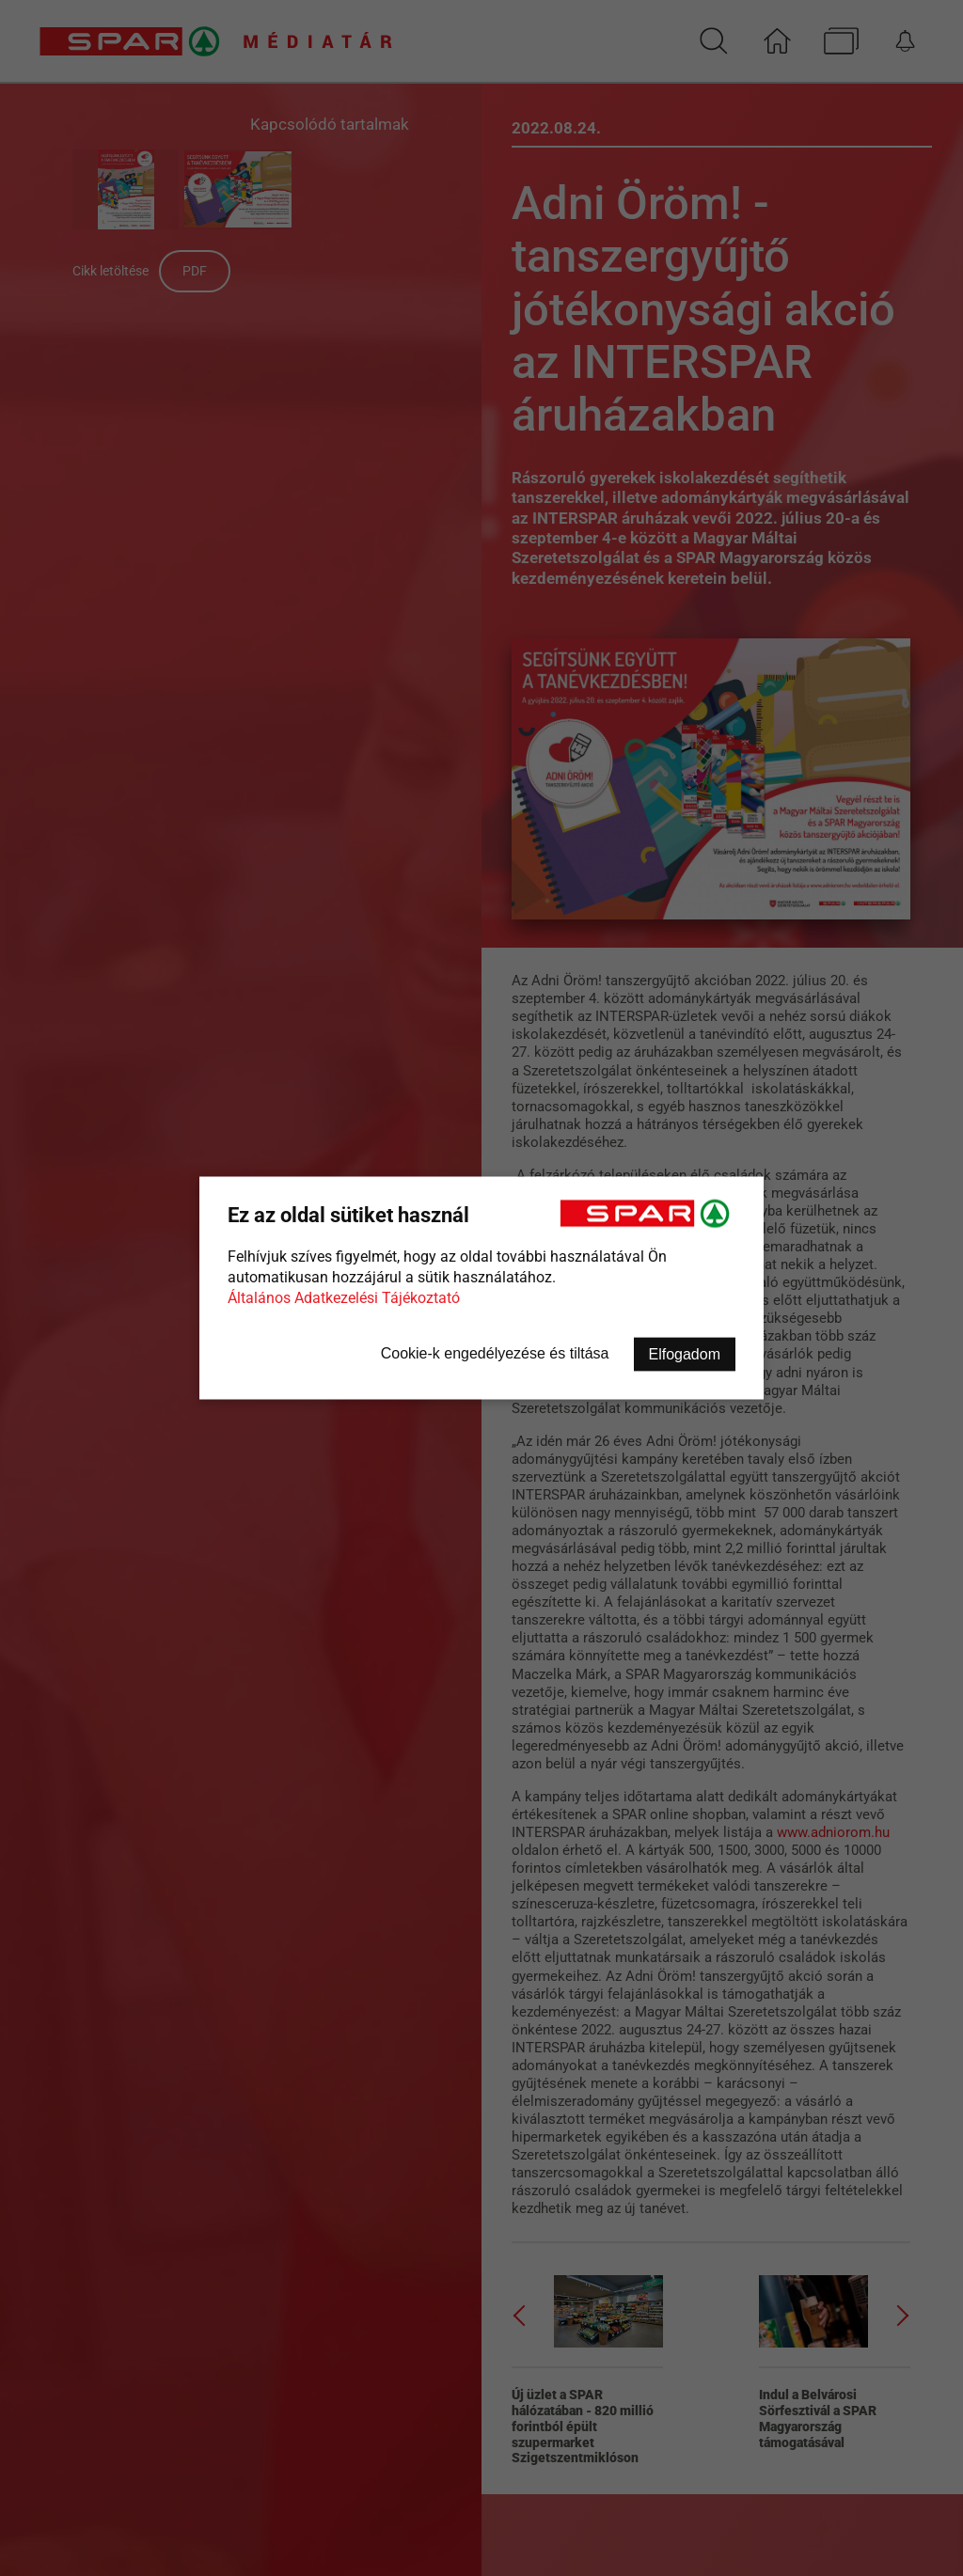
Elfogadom (685, 1354)
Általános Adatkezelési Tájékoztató (344, 1298)
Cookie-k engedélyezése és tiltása (495, 1353)
